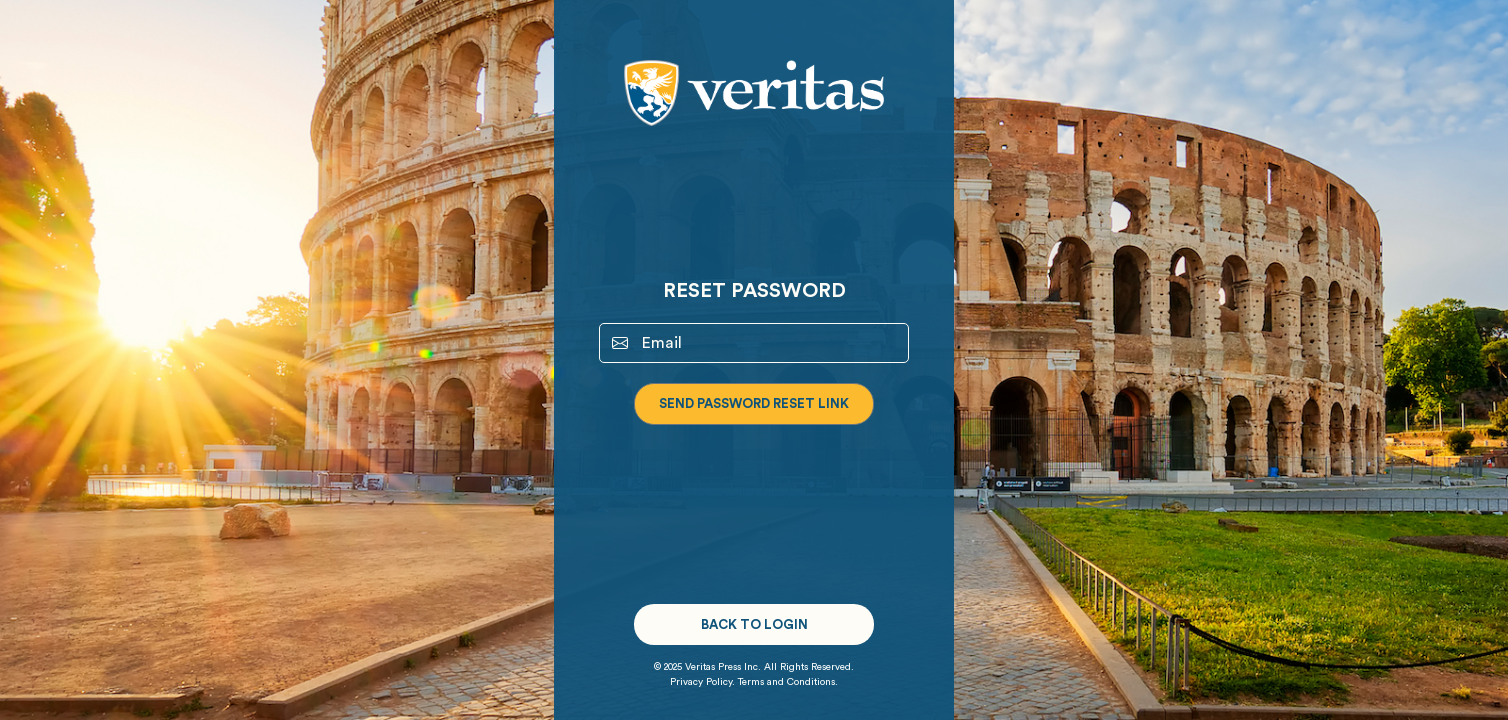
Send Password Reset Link (754, 403)
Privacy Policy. (702, 682)
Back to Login (754, 624)
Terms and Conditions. (788, 682)
